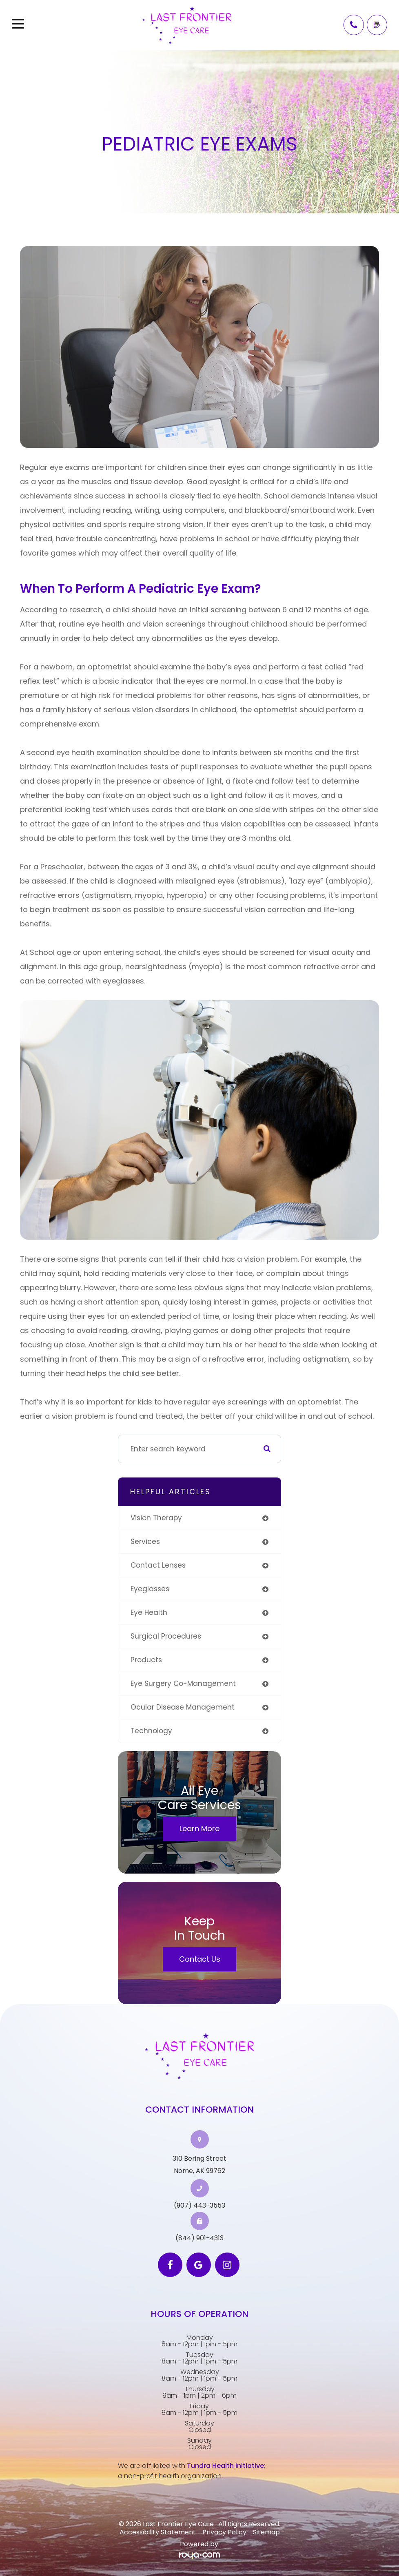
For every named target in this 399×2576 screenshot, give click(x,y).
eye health (149, 1612)
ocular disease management (183, 1707)
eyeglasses (150, 1589)
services (145, 1541)
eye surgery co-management (183, 1683)
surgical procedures (166, 1636)
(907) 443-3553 (199, 2206)
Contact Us (199, 1959)
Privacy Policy (224, 2532)
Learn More (199, 1828)
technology (151, 1731)
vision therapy (156, 1518)
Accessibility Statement (158, 2532)
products (146, 1660)
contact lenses (158, 1565)
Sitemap (266, 2532)
